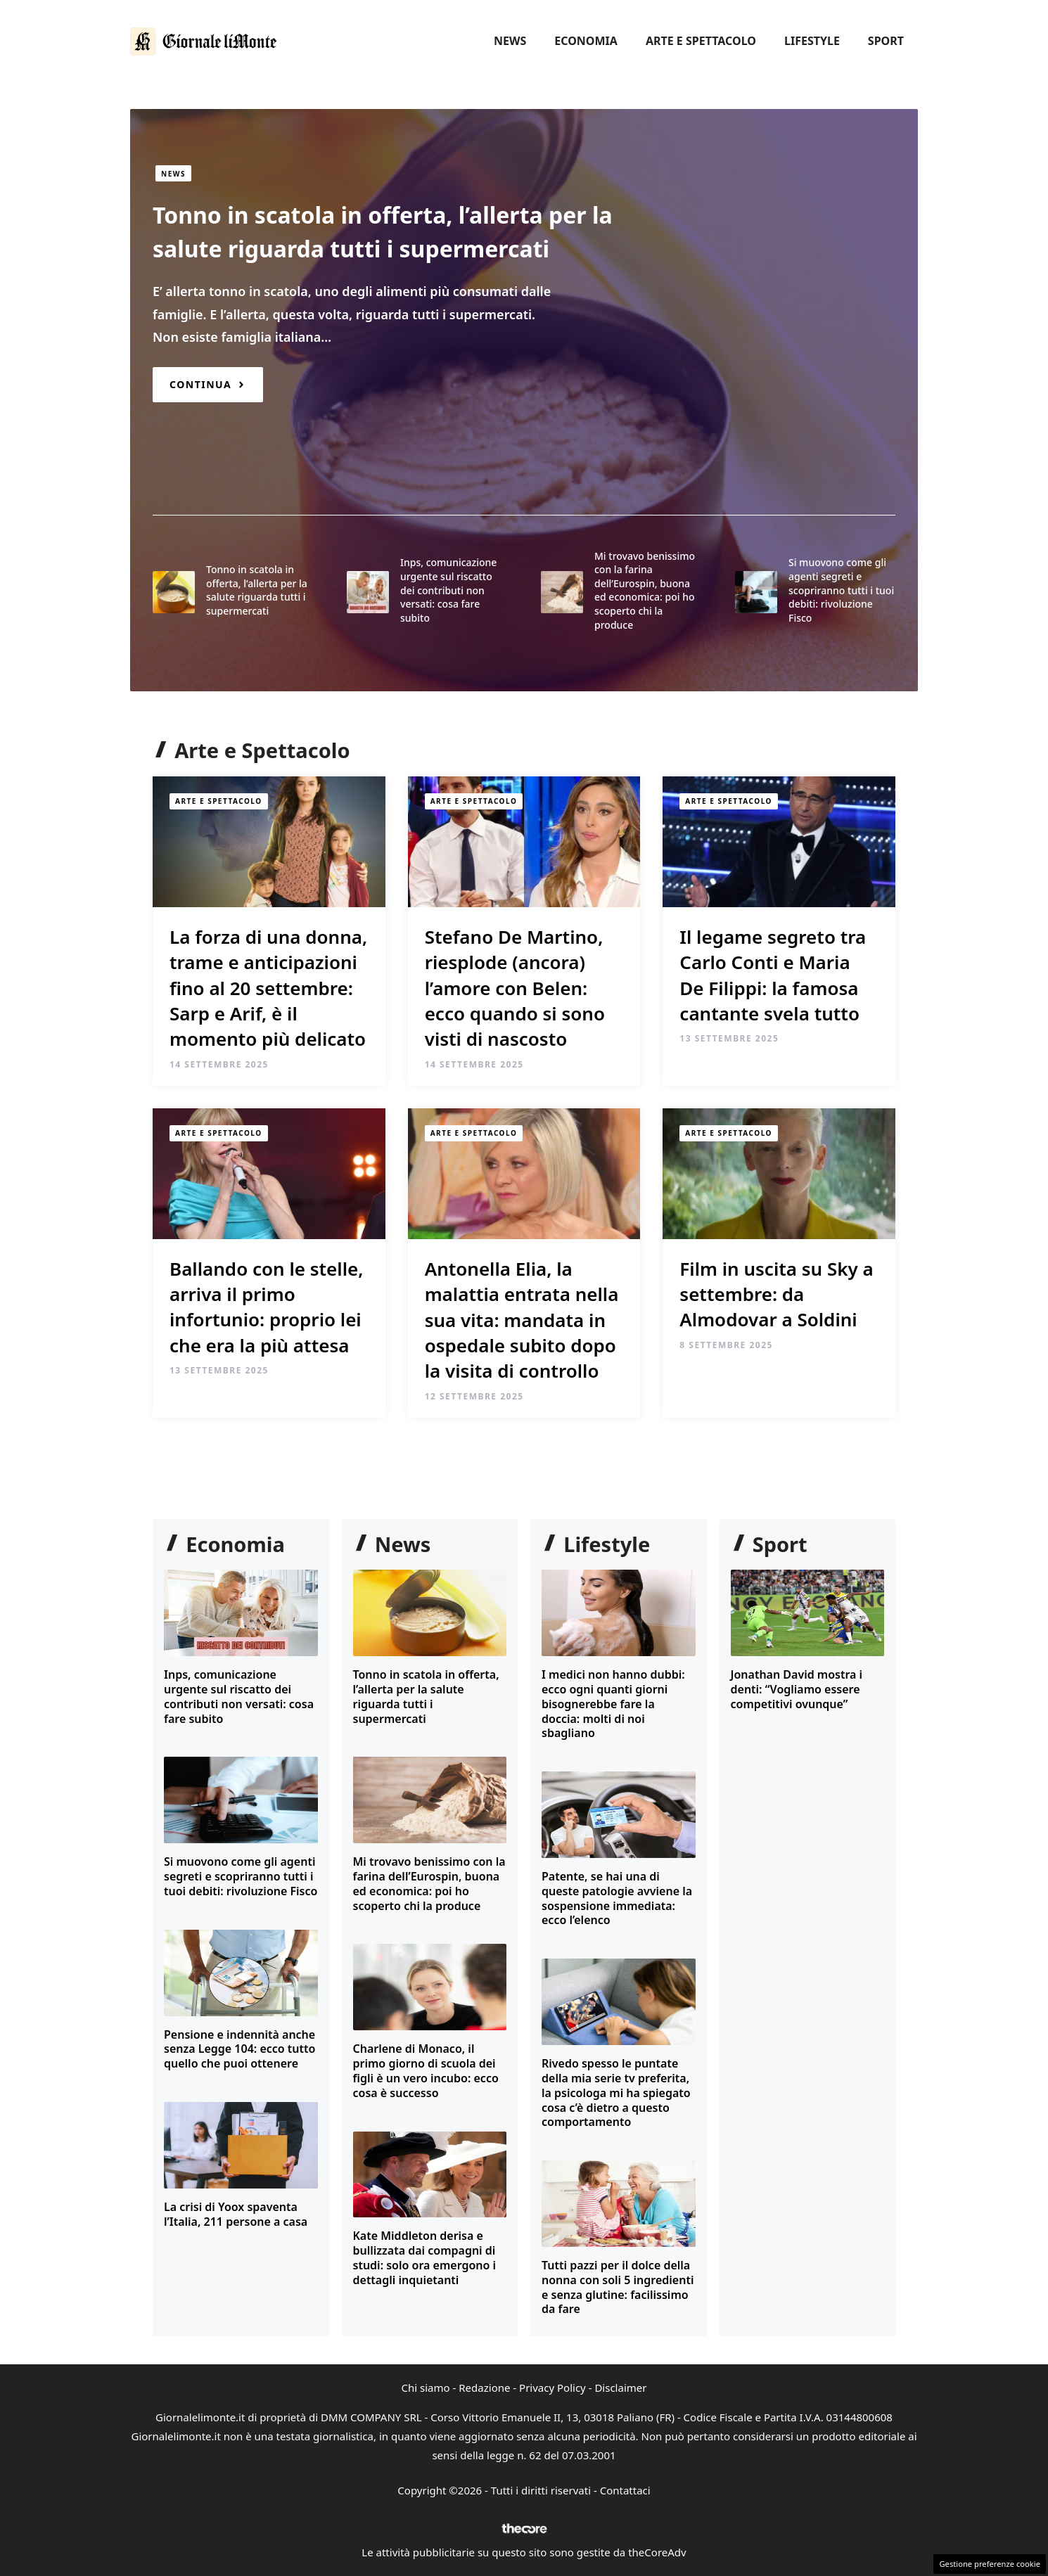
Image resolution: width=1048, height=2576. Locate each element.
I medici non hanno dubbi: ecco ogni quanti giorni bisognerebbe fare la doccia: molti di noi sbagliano (613, 1704)
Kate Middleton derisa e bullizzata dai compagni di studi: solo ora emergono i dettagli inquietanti (425, 2257)
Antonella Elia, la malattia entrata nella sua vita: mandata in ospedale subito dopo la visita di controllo (522, 1320)
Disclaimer (620, 2387)
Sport (886, 41)
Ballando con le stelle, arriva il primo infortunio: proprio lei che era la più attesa (266, 1307)
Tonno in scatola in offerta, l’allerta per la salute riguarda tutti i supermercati (256, 590)
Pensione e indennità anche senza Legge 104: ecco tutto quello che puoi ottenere (239, 2049)
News (510, 41)
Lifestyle (812, 41)
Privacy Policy (552, 2387)
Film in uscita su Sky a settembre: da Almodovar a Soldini (776, 1294)
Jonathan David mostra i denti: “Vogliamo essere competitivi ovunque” (797, 1689)
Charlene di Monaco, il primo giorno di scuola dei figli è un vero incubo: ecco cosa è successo (426, 2070)
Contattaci (625, 2490)
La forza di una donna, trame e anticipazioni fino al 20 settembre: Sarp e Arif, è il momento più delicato (268, 988)
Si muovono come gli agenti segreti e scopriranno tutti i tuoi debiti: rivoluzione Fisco (841, 590)
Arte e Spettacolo (701, 41)
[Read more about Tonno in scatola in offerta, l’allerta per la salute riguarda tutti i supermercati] (208, 384)
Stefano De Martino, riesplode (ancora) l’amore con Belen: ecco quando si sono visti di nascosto (515, 988)
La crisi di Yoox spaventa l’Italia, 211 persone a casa (235, 2214)
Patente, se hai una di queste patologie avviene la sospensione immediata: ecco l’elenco (617, 1898)
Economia (586, 41)
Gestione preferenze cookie (989, 2563)
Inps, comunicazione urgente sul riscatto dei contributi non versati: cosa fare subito (448, 590)
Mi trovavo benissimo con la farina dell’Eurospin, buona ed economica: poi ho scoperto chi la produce (644, 590)
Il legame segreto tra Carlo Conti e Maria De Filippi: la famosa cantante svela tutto (772, 975)
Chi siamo (426, 2387)
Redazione (484, 2387)
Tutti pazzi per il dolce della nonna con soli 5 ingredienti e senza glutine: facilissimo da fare (618, 2287)
